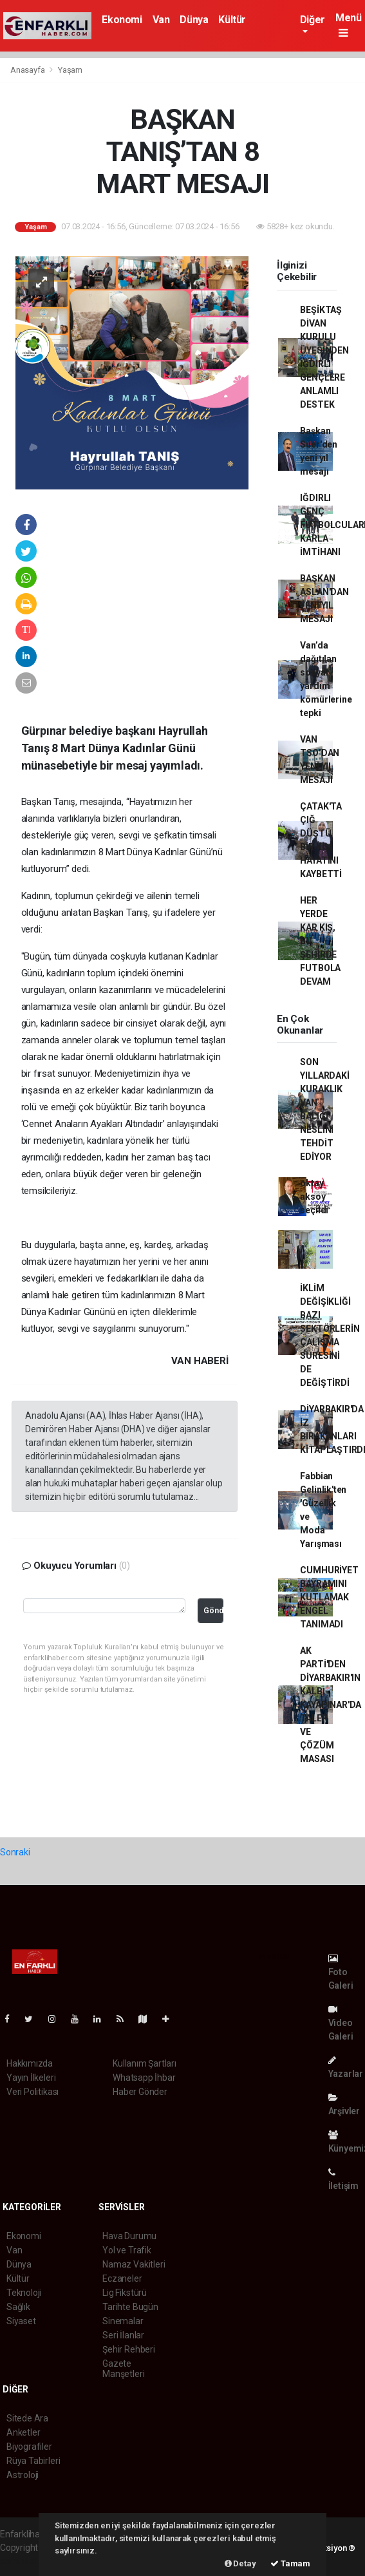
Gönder (213, 1610)
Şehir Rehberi (128, 2349)
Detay (240, 2563)
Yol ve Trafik (126, 2250)
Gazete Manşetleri (123, 2368)
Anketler (23, 2432)
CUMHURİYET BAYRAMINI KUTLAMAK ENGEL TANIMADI (329, 1597)
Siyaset (21, 2321)
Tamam (290, 2563)
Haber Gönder (140, 2092)
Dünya (194, 20)
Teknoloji (23, 2292)
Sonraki (15, 1852)
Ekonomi (122, 20)
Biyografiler (29, 2446)
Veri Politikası (32, 2092)
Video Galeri (340, 2023)
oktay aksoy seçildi (314, 1196)
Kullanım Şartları (144, 2063)
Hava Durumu (129, 2236)
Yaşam (70, 70)
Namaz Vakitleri (133, 2264)
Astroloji (22, 2475)
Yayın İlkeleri (30, 2077)
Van (161, 20)
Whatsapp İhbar (144, 2077)
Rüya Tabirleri (33, 2461)
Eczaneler (122, 2278)
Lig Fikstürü (124, 2292)
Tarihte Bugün (130, 2307)
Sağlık (18, 2307)
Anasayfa (28, 70)
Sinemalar (122, 2321)
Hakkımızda (29, 2063)
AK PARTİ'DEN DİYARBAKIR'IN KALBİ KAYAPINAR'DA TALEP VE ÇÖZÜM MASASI (330, 1704)
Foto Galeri (340, 1972)
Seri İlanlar (123, 2335)
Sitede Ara (27, 2418)
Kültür (232, 20)
